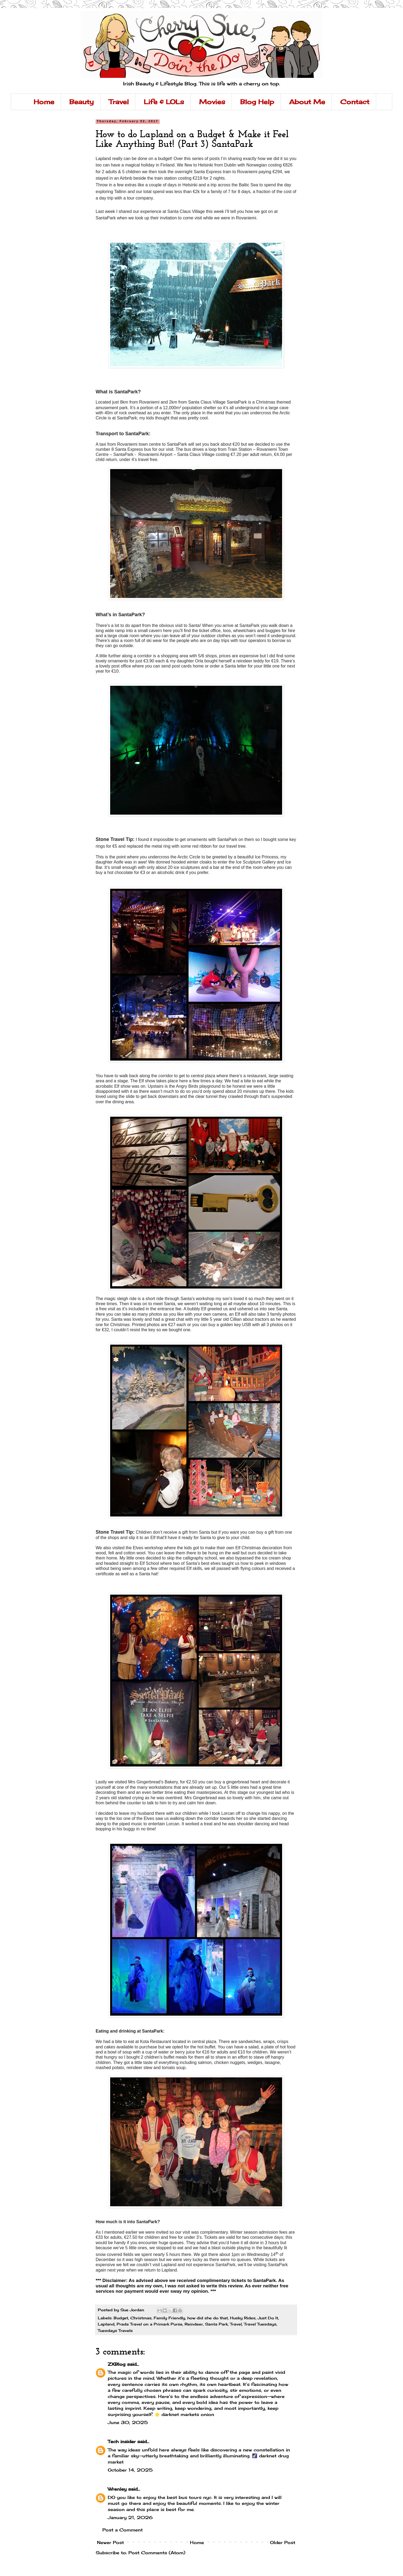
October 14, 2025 (130, 2470)
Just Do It (268, 2318)
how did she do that (207, 2318)
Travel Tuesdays (260, 2324)
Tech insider (122, 2441)
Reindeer (194, 2324)
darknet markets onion (187, 2414)
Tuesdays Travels (115, 2330)
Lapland (106, 2324)
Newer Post (110, 2542)
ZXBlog (116, 2364)
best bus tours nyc (189, 2497)
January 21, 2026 (130, 2517)
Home (44, 102)
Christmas (141, 2318)
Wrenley (117, 2489)
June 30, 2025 (128, 2422)
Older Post (282, 2542)
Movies (212, 102)
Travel (119, 102)
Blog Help (257, 102)
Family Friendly (169, 2318)
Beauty (81, 102)
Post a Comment (122, 2530)
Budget (121, 2318)
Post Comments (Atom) (156, 2552)
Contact (354, 102)
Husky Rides (243, 2318)
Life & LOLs (164, 102)
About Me (307, 102)
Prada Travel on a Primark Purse (149, 2324)
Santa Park (216, 2324)
